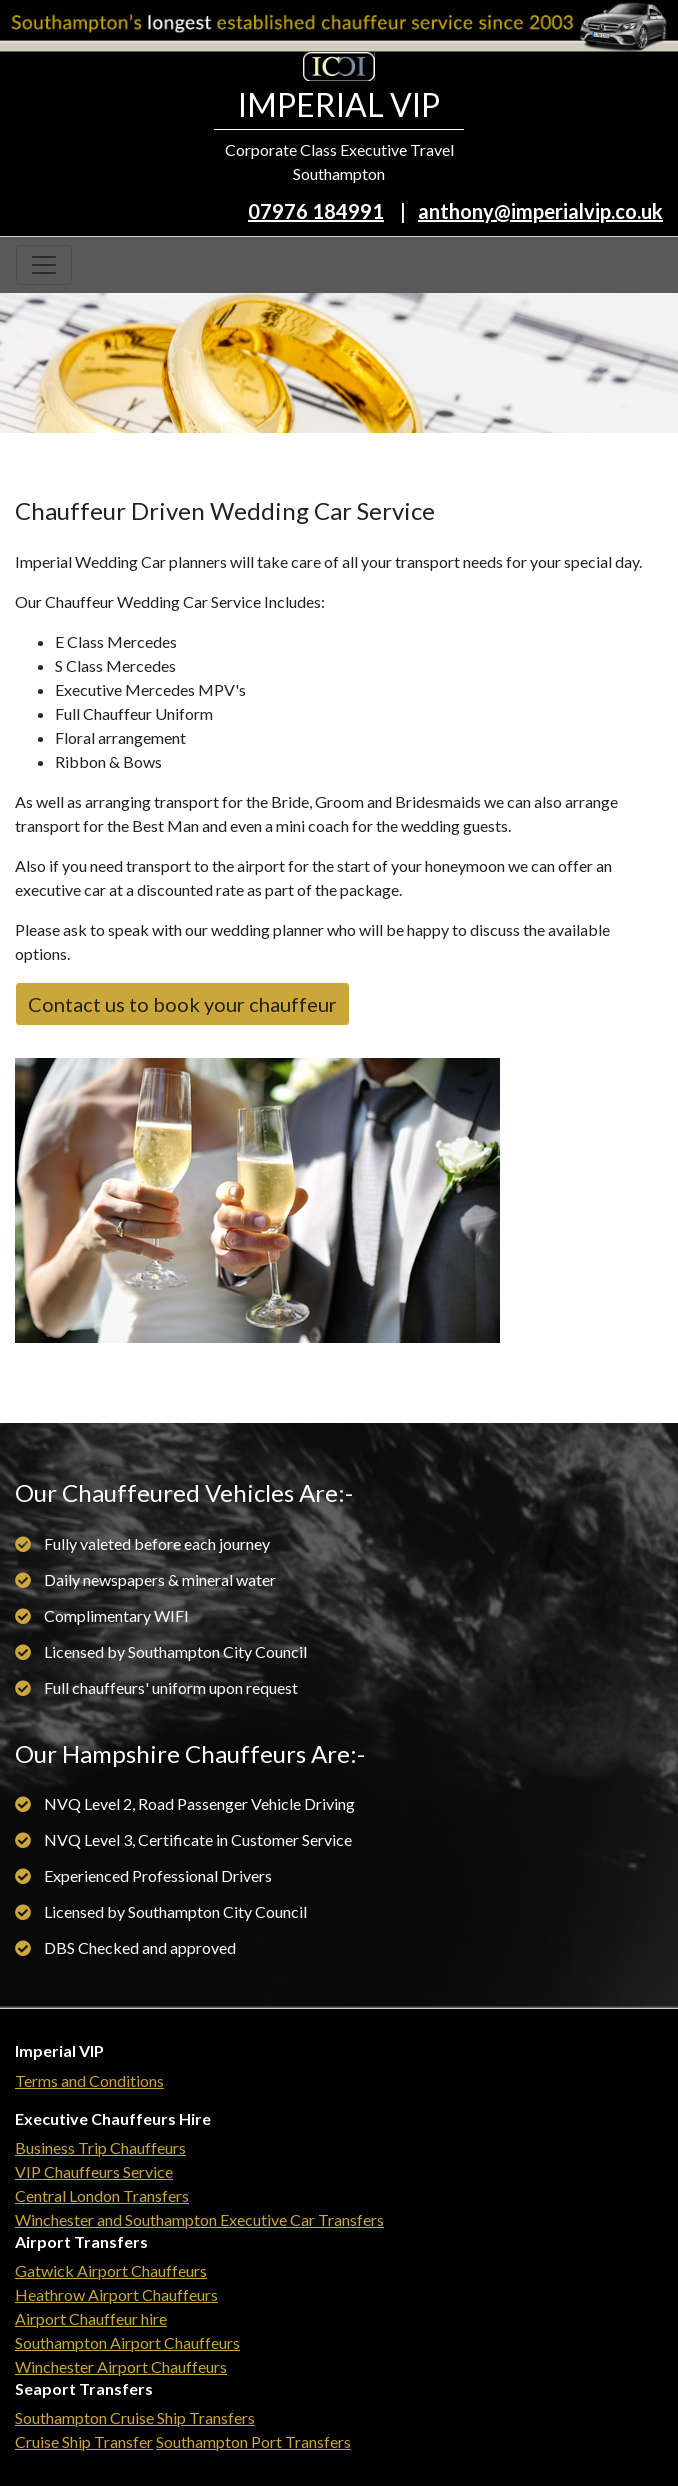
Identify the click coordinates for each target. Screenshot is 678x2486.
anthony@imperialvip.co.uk (540, 211)
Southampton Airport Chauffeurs (127, 2342)
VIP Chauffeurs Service (94, 2171)
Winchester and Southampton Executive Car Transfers (199, 2219)
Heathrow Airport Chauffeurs (116, 2294)
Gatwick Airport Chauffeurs (111, 2270)
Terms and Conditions (89, 2080)
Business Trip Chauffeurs (100, 2147)
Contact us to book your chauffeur (182, 1004)
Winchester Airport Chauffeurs (121, 2366)
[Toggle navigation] (44, 265)
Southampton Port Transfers (253, 2441)
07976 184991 (316, 211)
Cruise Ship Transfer (84, 2441)
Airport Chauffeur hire (91, 2318)
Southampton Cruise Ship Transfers (135, 2417)
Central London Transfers (102, 2195)
